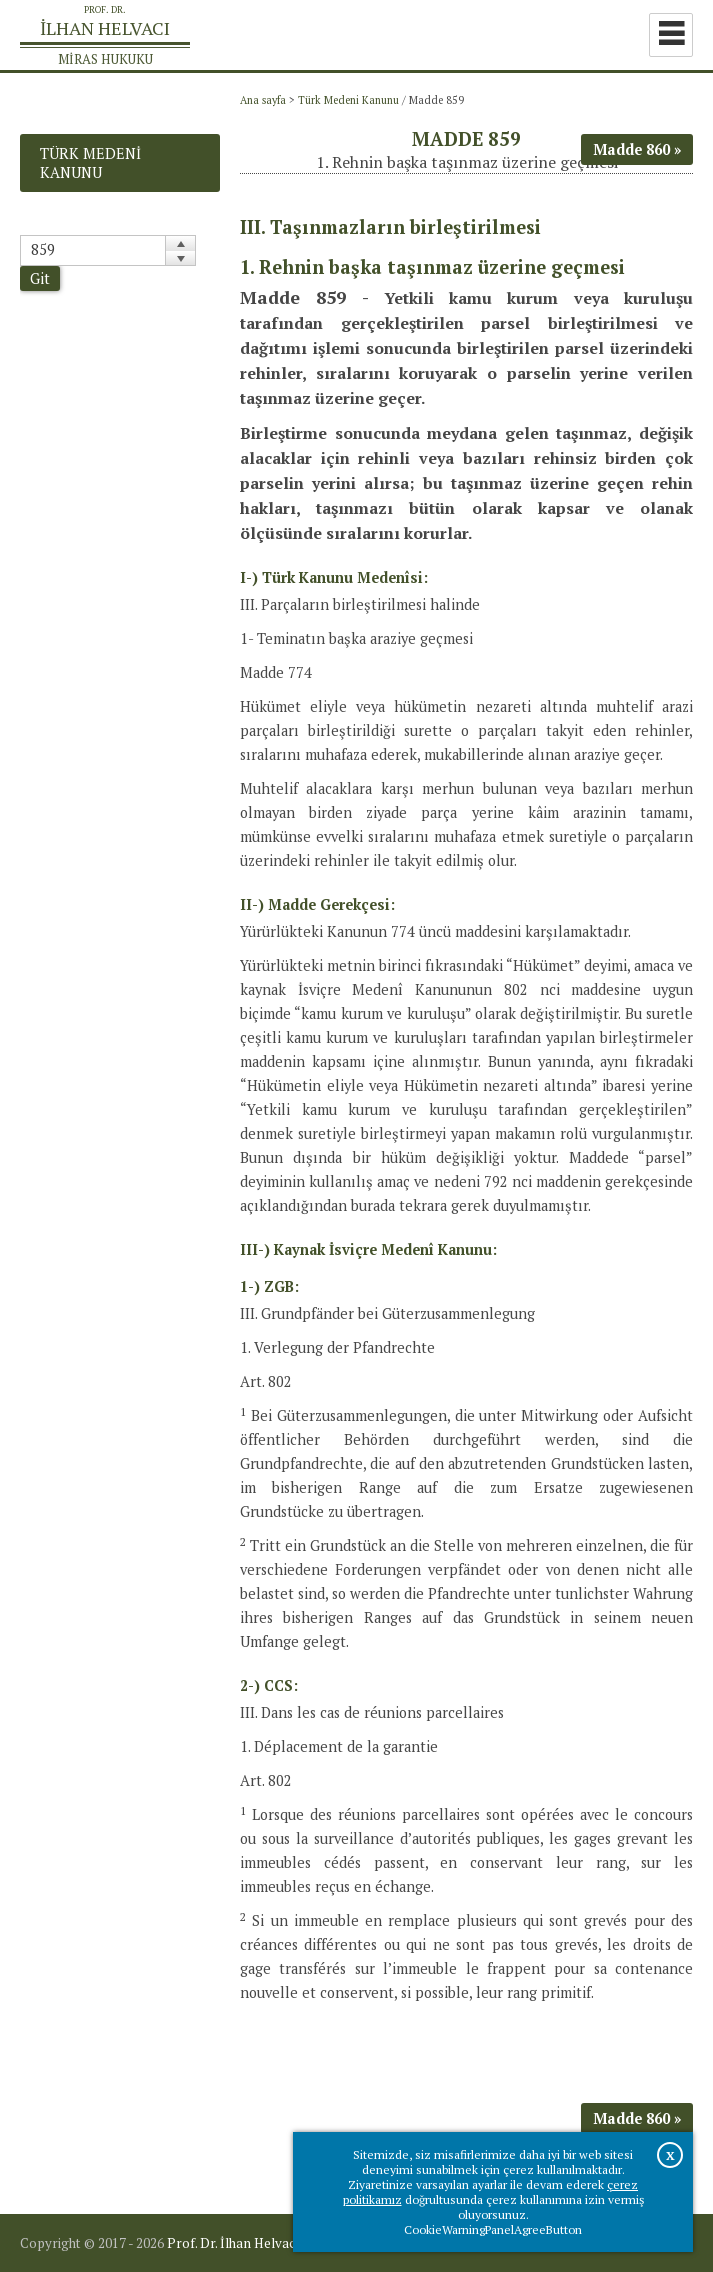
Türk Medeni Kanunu (348, 100)
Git (40, 278)
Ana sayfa (263, 100)
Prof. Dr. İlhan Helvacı (233, 2243)
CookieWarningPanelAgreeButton (493, 2229)
